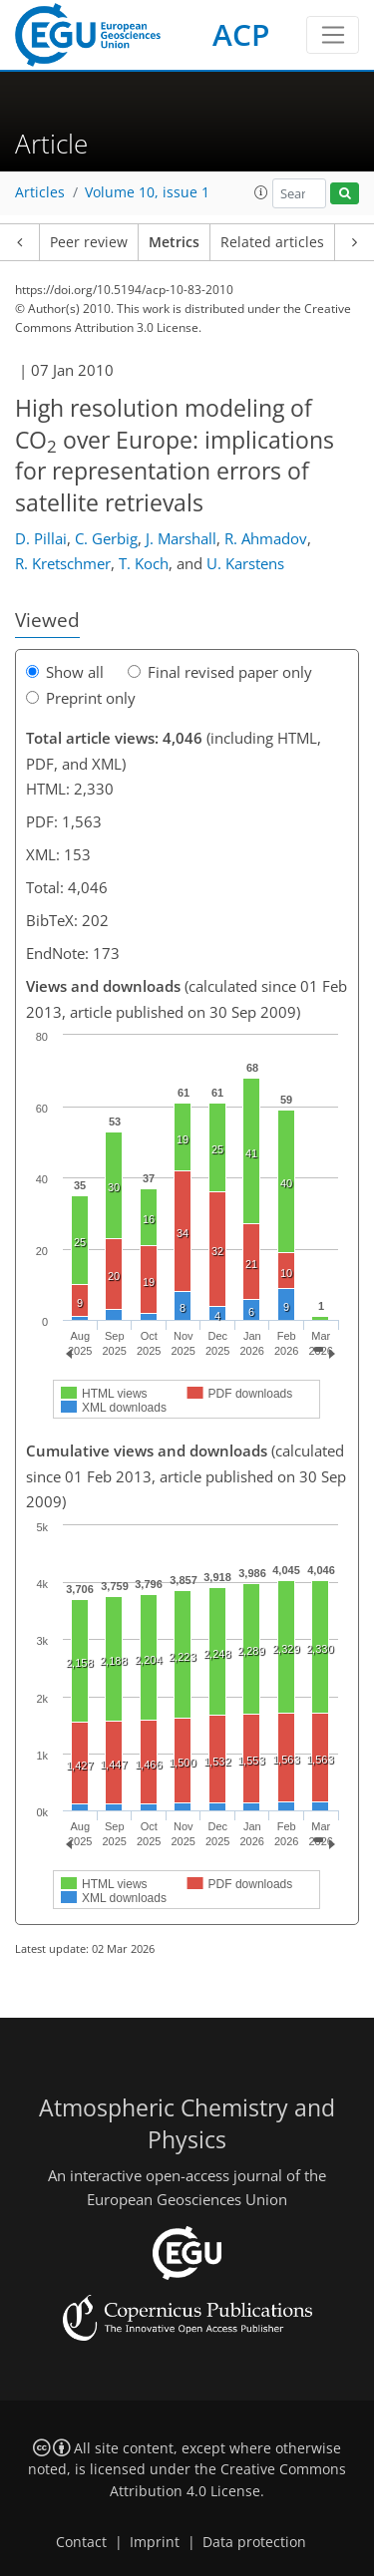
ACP (240, 34)
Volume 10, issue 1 (147, 192)
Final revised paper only (220, 672)
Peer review (89, 242)
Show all (65, 672)
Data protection (254, 2542)
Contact (81, 2542)
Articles (40, 192)
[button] (261, 192)
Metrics (174, 242)
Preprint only (81, 698)
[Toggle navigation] (332, 35)
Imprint (155, 2542)
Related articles (272, 242)
